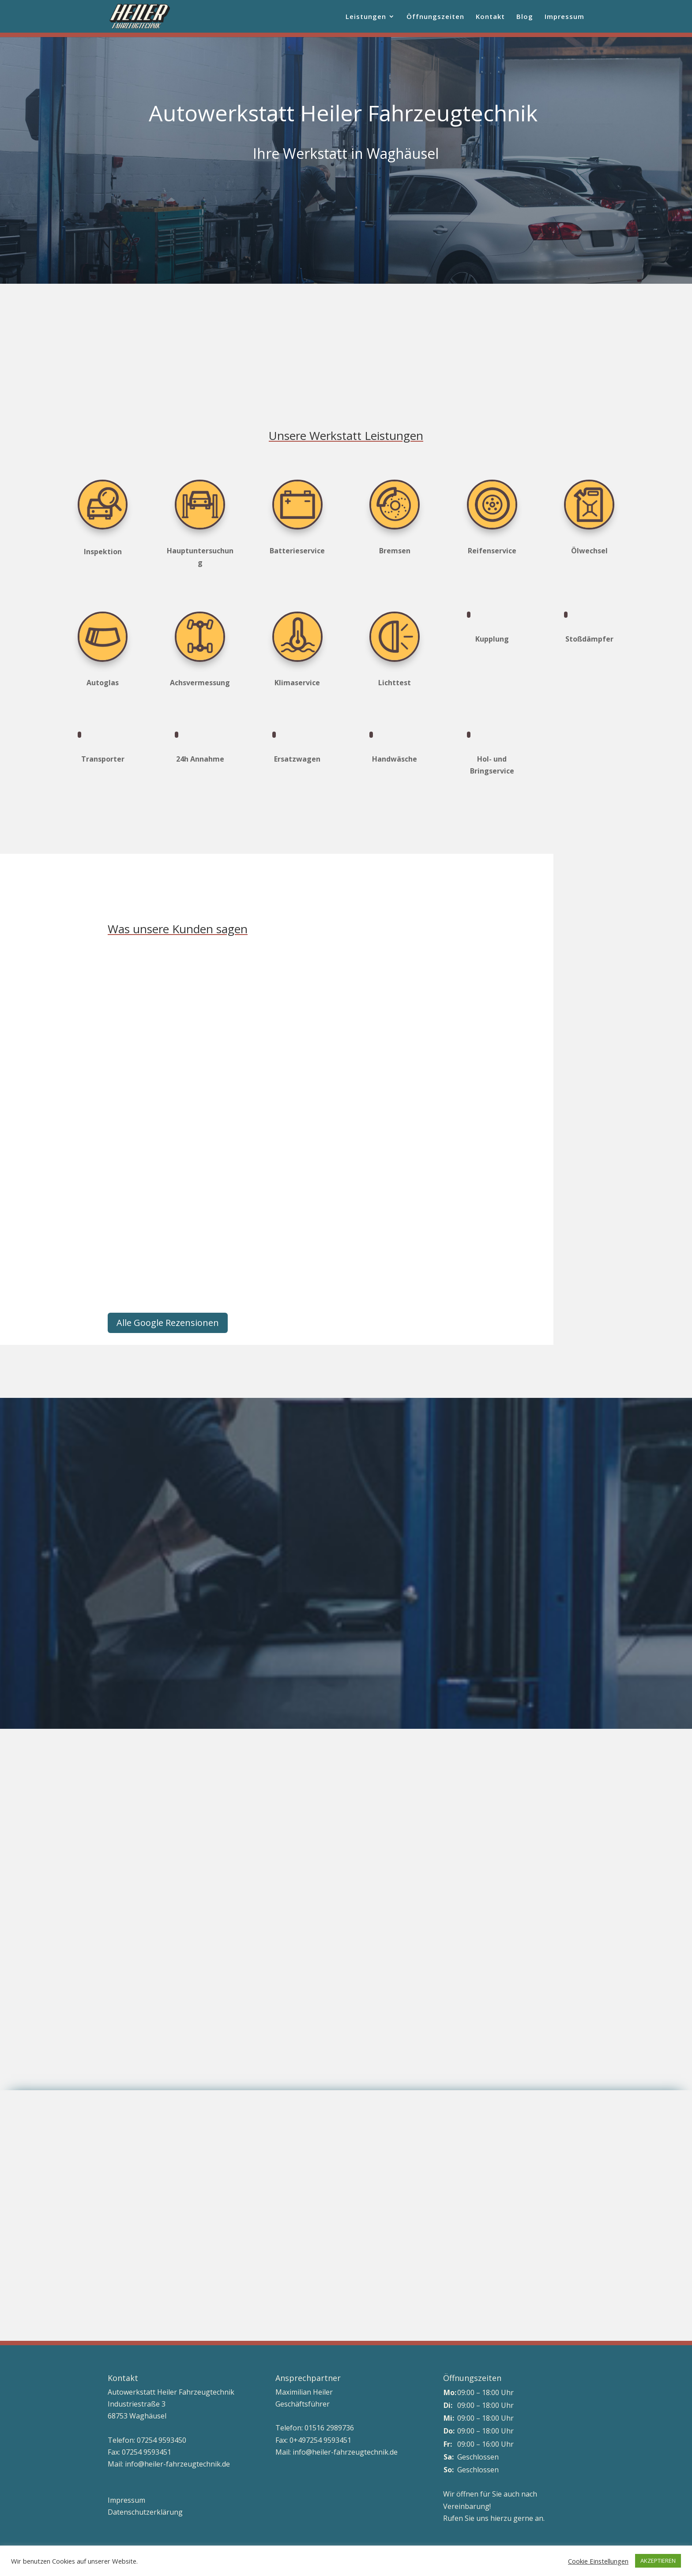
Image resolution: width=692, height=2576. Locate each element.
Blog (524, 17)
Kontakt (490, 17)
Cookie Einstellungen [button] (598, 2561)
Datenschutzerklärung (145, 2512)
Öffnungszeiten (435, 17)
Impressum (564, 17)
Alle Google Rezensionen (168, 1323)
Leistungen (366, 17)
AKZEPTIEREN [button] (658, 2561)
